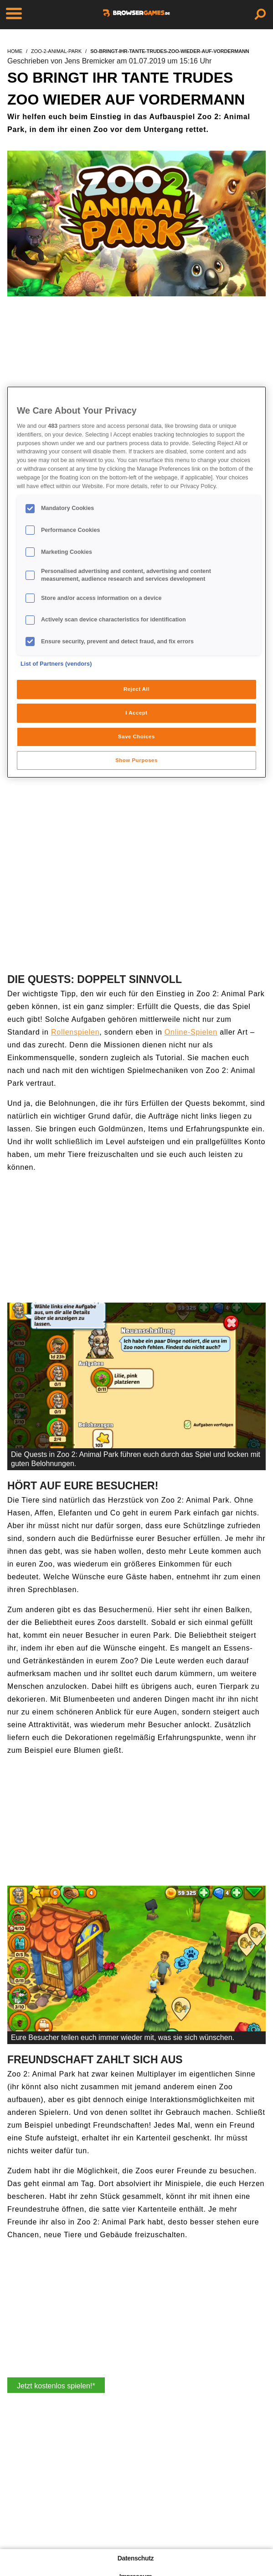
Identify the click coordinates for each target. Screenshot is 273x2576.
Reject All (136, 689)
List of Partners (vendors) (56, 664)
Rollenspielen (75, 1032)
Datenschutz (136, 2558)
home (14, 51)
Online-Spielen (191, 1032)
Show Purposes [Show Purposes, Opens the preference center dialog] (136, 760)
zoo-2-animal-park (56, 51)
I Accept (136, 712)
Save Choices (136, 736)
